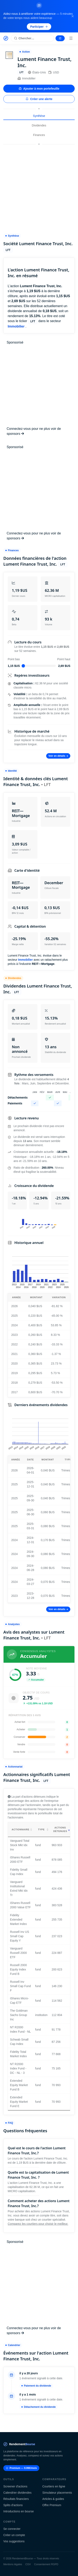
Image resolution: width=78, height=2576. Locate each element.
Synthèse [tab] (39, 115)
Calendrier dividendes (17, 2492)
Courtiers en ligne (53, 2486)
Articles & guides (53, 2499)
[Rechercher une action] (32, 38)
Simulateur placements (57, 2492)
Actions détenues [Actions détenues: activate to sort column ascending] (60, 1829)
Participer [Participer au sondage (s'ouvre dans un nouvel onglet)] (39, 26)
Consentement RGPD (46, 2564)
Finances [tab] (39, 135)
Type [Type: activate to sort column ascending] (41, 1829)
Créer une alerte (39, 99)
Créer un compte (14, 2535)
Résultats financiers (16, 2499)
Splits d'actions (13, 2505)
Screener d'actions (15, 2486)
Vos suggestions (14, 2541)
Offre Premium (51, 2505)
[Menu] (71, 38)
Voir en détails (58, 755)
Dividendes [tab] (39, 125)
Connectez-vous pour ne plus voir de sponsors (34, 431)
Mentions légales (12, 2564)
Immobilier (26, 78)
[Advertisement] (39, 187)
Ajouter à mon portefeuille (39, 88)
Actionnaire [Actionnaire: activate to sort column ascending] (20, 1829)
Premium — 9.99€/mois (21, 2468)
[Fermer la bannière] (73, 16)
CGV (28, 2564)
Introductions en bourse (18, 2511)
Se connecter (12, 2528)
